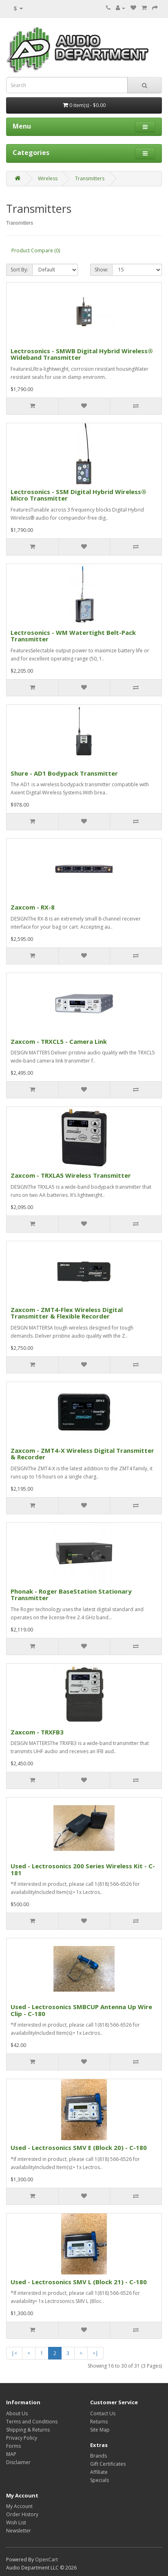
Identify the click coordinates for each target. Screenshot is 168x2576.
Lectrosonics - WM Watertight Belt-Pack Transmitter (73, 635)
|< (14, 2353)
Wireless (47, 178)
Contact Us (102, 2413)
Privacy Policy (21, 2437)
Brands (98, 2455)
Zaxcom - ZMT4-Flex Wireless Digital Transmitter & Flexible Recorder (67, 1313)
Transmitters (89, 178)
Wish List (16, 2522)
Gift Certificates (108, 2463)
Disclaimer (18, 2462)
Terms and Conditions (31, 2421)
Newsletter (18, 2530)
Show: (101, 269)
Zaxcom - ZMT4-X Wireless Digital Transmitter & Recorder (82, 1453)
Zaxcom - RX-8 (33, 907)
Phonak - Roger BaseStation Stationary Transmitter (71, 1594)
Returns (99, 2421)
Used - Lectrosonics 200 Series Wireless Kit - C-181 (83, 1869)
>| (95, 2353)
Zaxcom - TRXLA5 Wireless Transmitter (71, 1175)
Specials (99, 2480)
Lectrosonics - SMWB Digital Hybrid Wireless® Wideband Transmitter (82, 354)
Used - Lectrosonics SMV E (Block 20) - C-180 (79, 2147)
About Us (17, 2413)
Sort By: (19, 269)
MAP (11, 2454)
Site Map (100, 2429)
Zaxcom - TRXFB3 (37, 1732)
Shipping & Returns (28, 2429)
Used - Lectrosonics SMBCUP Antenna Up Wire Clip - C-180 (81, 2010)
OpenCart (46, 2559)
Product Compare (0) (35, 250)
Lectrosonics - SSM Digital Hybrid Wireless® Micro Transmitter (78, 495)
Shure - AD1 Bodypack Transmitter (64, 773)
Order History (22, 2514)
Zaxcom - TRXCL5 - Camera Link (59, 1041)
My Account (19, 2506)
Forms (13, 2446)
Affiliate (99, 2472)
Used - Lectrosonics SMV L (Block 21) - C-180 (79, 2282)
